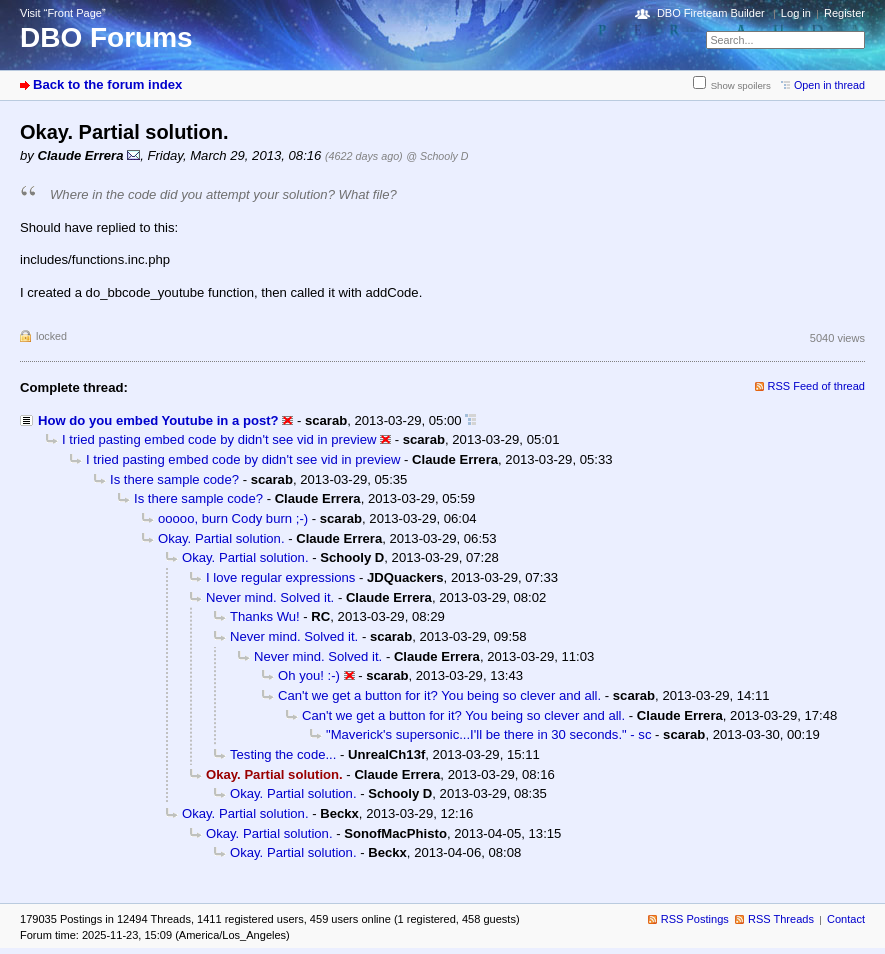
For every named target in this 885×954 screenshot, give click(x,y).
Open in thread (829, 85)
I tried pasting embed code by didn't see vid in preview (219, 439)
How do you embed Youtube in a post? (158, 420)
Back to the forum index (107, 84)
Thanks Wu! (265, 616)
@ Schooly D (437, 156)
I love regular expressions (280, 577)
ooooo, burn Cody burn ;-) (233, 518)
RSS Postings (695, 919)
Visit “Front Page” (63, 13)
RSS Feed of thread (817, 386)
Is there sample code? (174, 479)
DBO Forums (106, 37)
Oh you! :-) (309, 675)
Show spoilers (741, 85)
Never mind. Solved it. (270, 597)
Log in (796, 13)
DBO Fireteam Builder (711, 13)
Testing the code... (283, 754)
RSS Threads (781, 919)
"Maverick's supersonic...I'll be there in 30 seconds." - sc (488, 734)
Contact (846, 919)
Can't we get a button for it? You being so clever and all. (439, 695)
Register (844, 13)
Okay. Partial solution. (221, 538)
